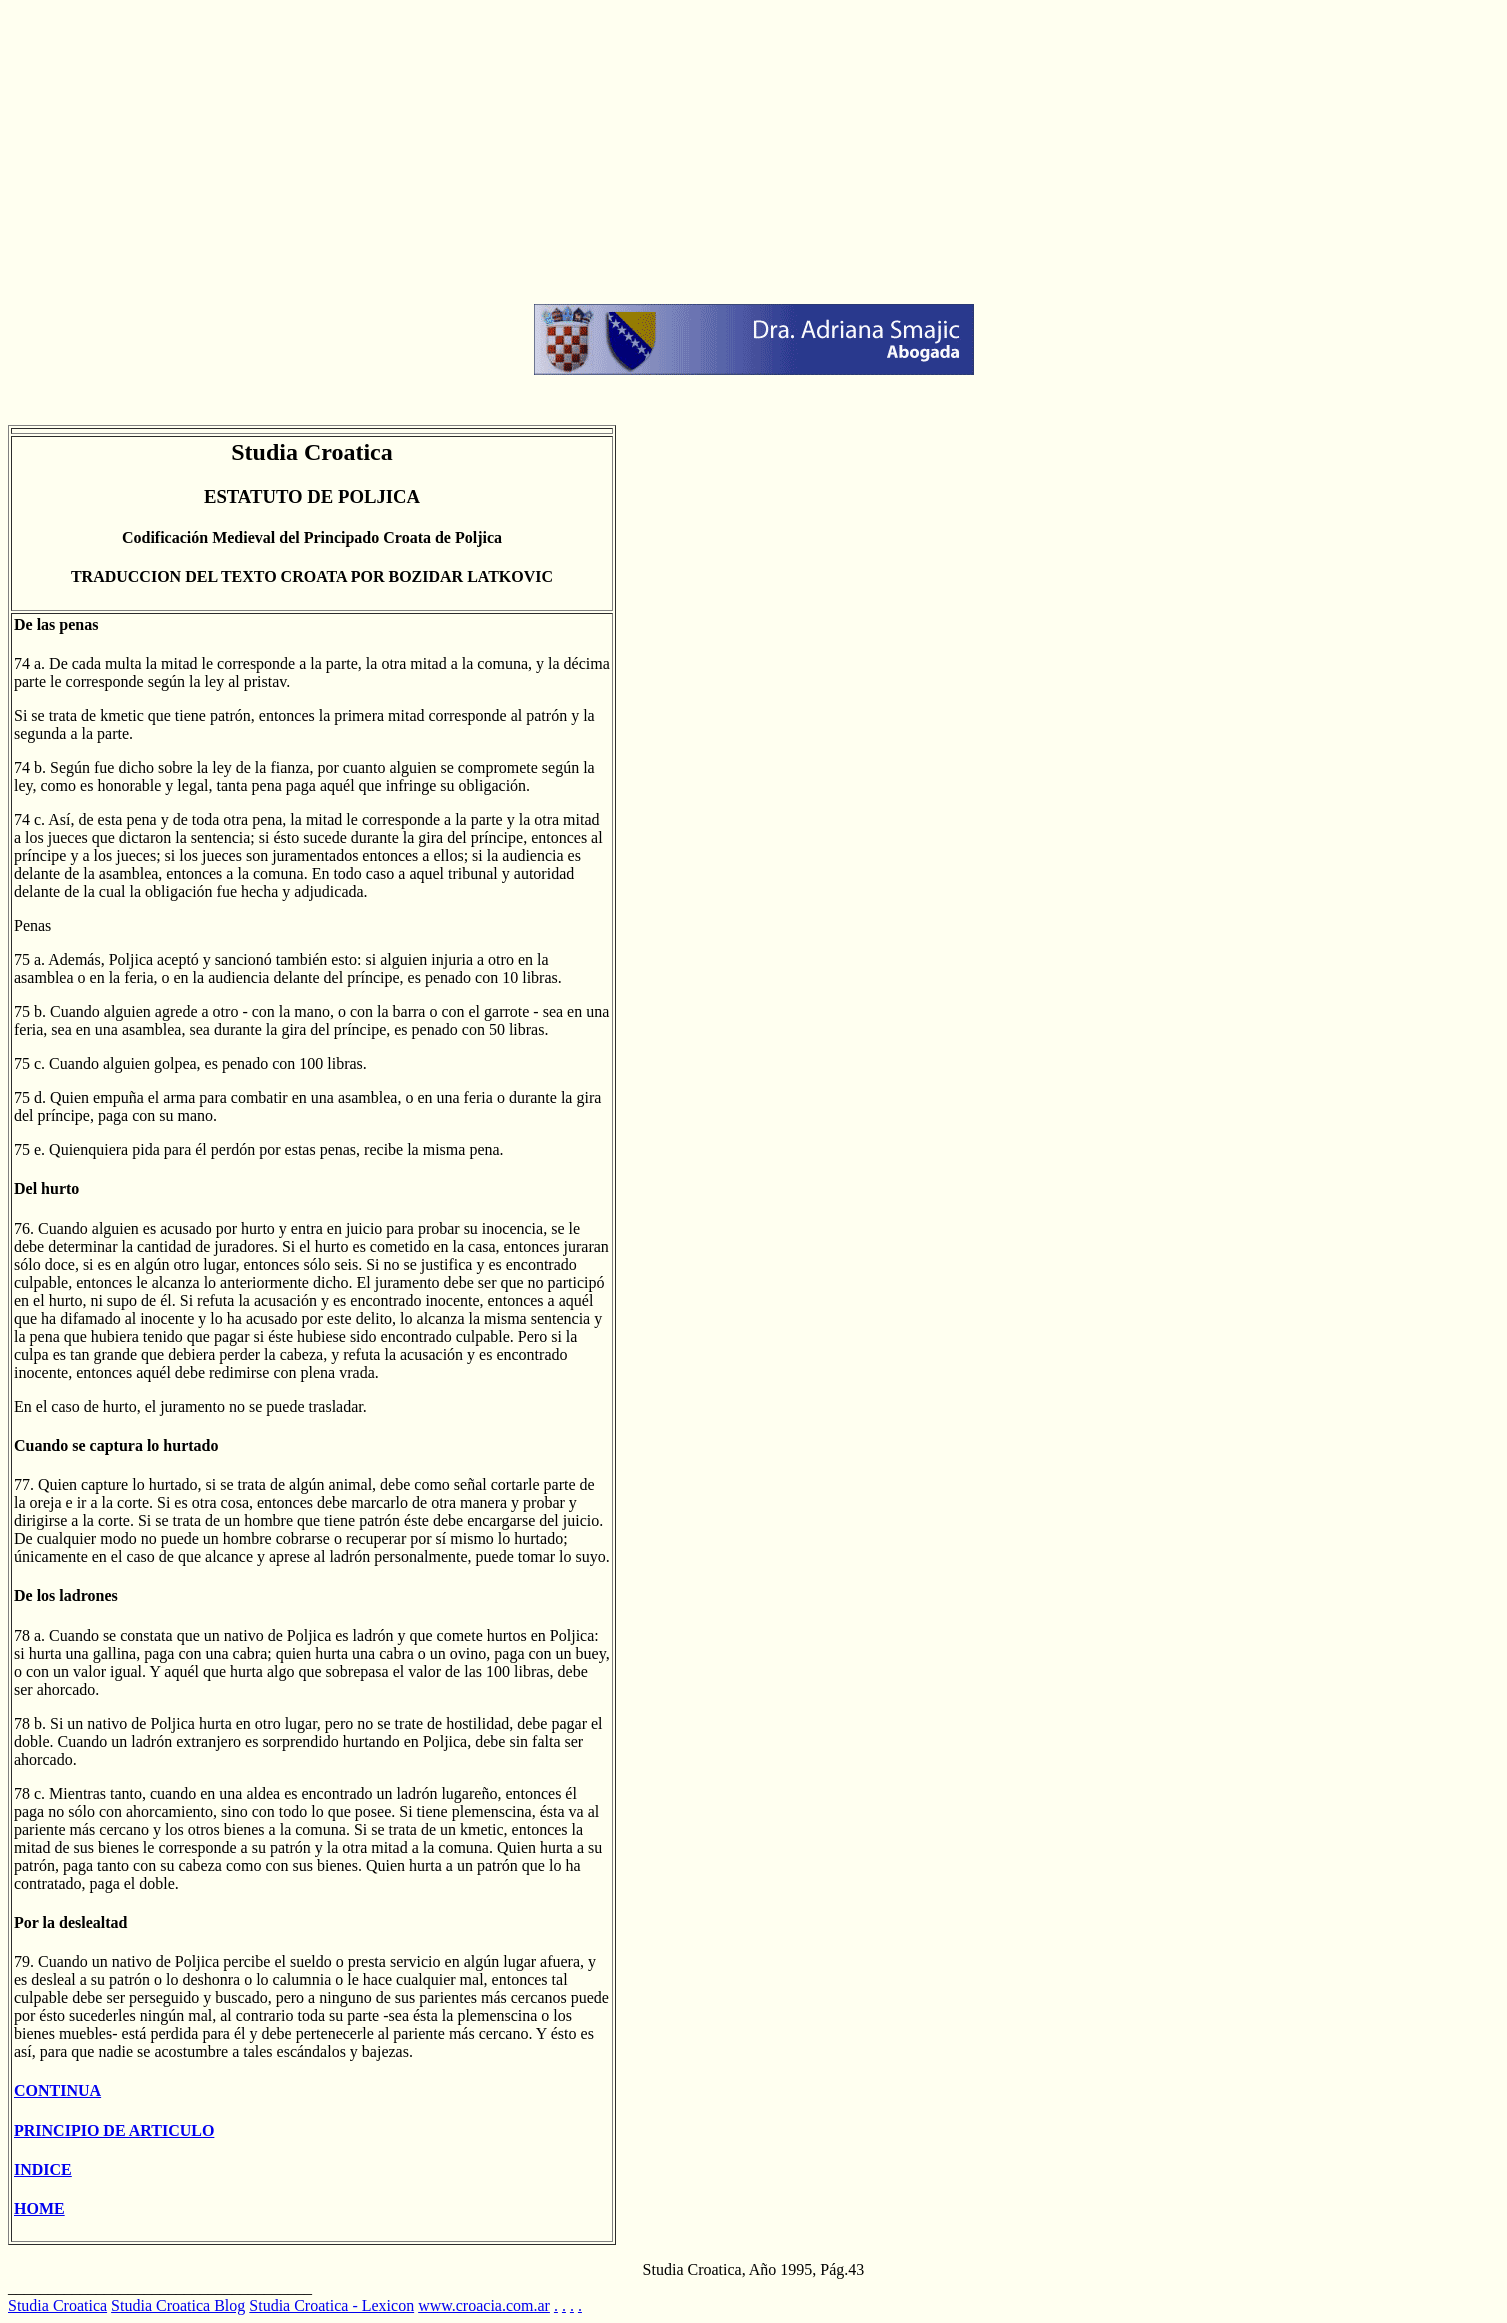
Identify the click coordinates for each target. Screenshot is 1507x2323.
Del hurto (46, 1188)
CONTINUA (57, 2090)
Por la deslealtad (70, 1922)
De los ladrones (66, 1595)
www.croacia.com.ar (484, 2305)
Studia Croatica (57, 2305)
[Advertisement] (608, 148)
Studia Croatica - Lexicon (331, 2305)
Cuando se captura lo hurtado (116, 1445)
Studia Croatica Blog (178, 2305)
